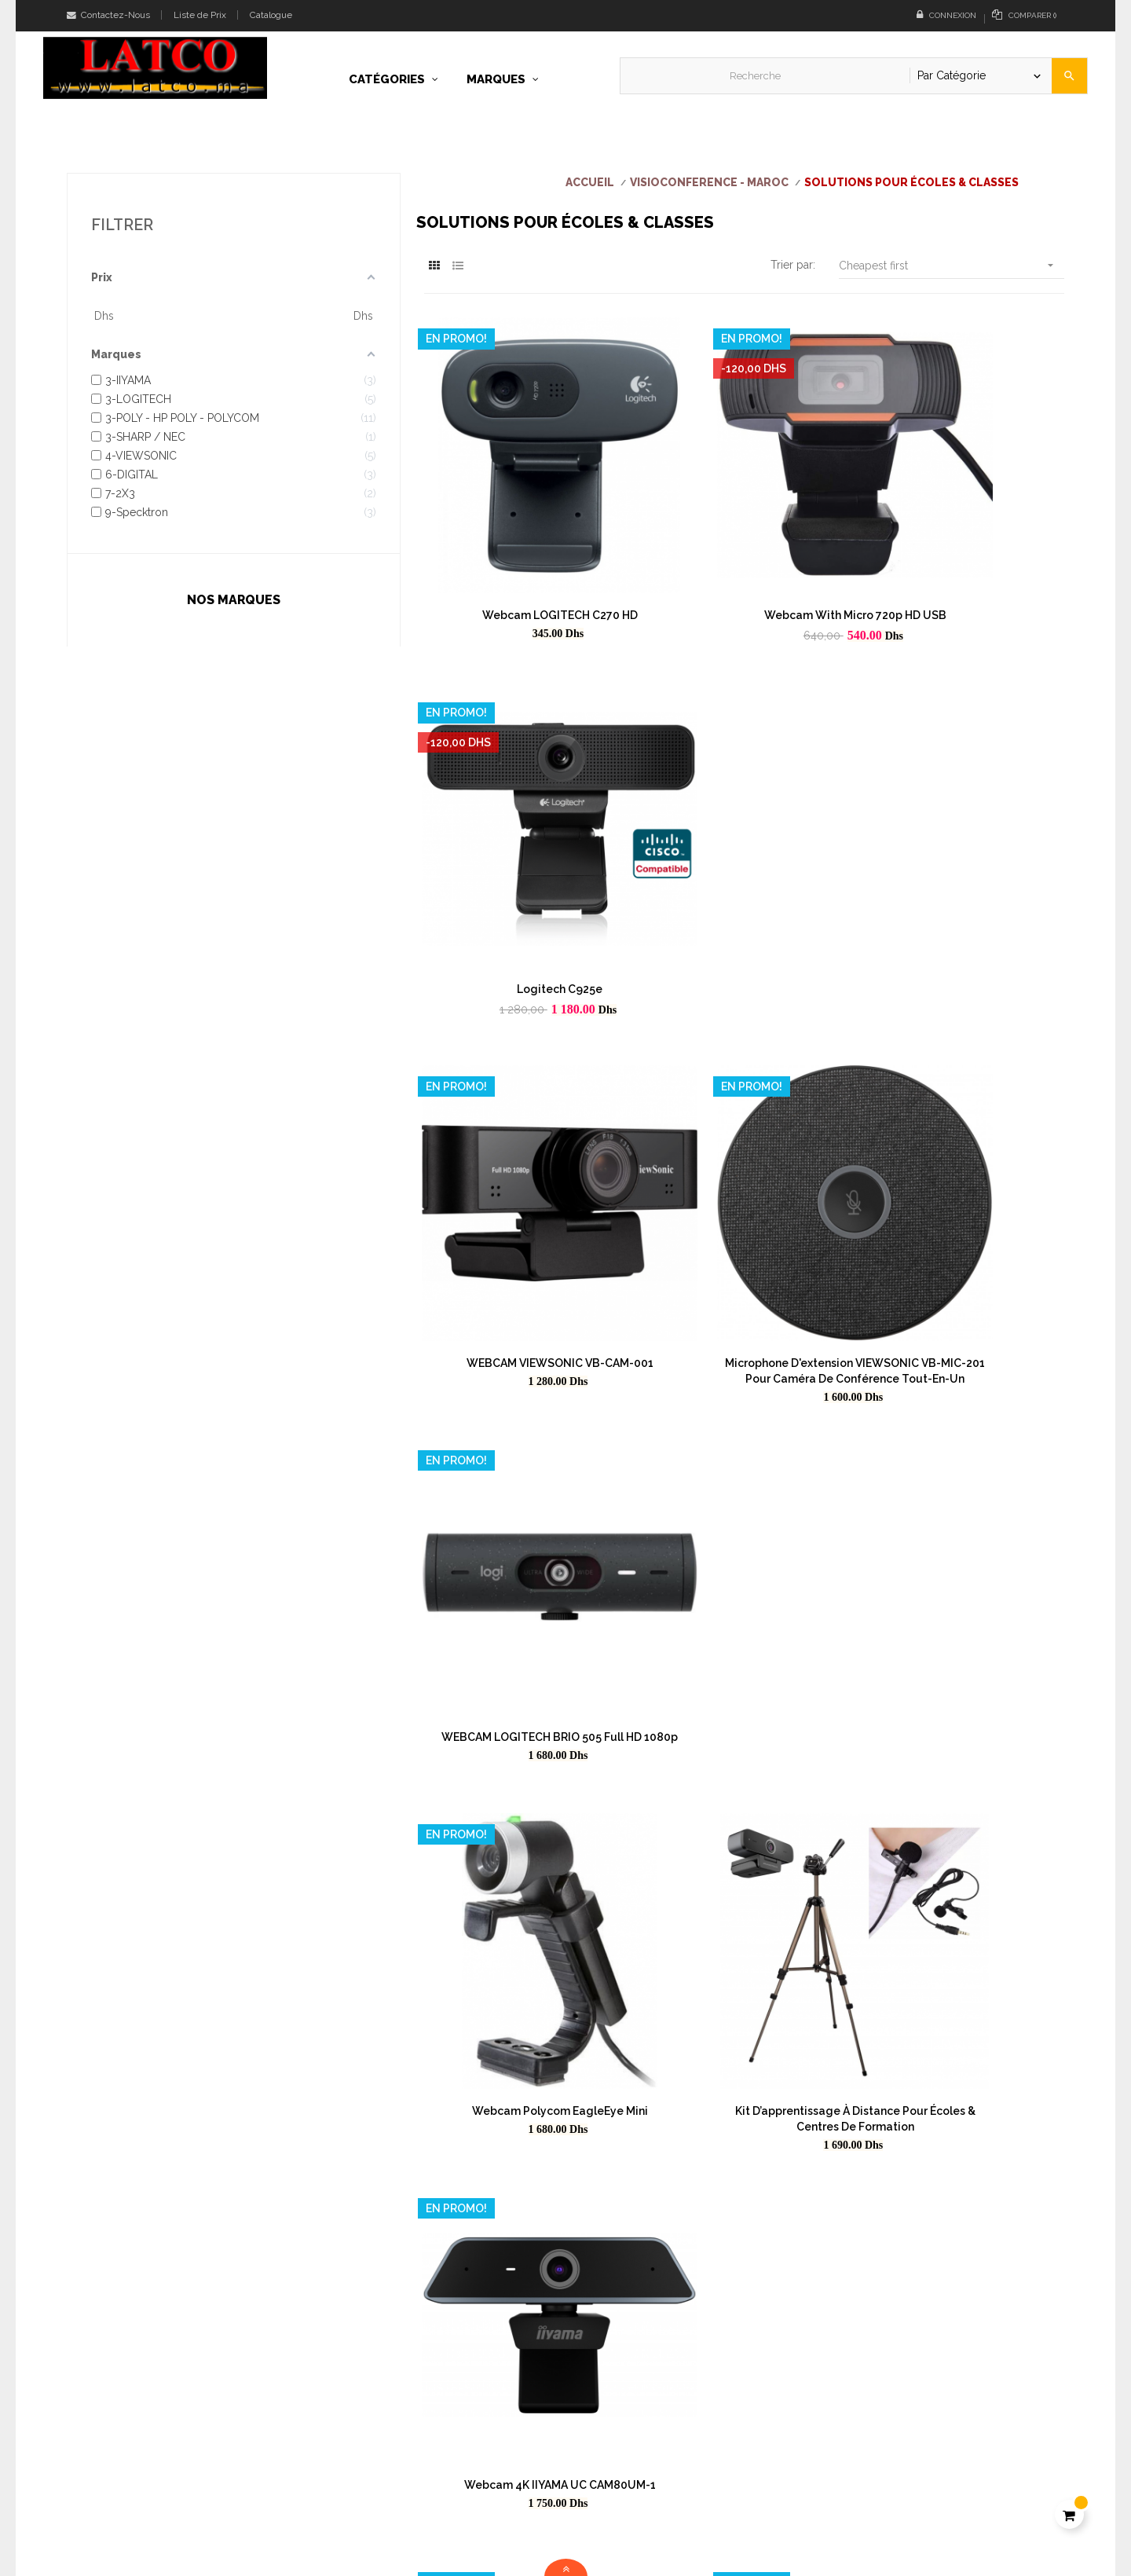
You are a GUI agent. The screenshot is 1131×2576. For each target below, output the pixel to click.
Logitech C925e (965, 537)
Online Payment (873, 2455)
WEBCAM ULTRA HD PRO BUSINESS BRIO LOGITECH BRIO (523, 1433)
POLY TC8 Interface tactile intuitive (744, 1657)
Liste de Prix (200, 14)
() (1024, 14)
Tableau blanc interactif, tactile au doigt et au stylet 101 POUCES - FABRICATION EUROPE (965, 1904)
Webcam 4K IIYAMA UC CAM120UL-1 (744, 1425)
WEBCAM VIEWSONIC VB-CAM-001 (523, 832)
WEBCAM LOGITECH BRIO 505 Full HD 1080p (965, 840)
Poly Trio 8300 (966, 1540)
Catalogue (271, 14)
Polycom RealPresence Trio (523, 2119)
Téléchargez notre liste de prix (654, 2496)
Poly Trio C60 (965, 2004)
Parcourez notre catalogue (644, 2522)
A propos (856, 2401)
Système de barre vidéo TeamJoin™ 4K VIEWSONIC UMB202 (522, 2012)
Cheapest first (951, 265)
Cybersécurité (868, 2508)
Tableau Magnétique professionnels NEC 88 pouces (522, 1548)
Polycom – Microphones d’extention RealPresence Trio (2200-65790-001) (744, 1548)
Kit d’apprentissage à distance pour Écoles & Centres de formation (744, 1137)
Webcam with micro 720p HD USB (744, 537)
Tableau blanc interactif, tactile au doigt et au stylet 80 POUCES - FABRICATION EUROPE (522, 1904)
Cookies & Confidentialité (897, 2481)
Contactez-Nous (108, 14)
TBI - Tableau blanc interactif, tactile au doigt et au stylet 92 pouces (965, 1788)
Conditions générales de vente (910, 2428)
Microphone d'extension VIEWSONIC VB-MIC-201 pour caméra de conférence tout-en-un (744, 848)
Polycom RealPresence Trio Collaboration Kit (965, 2127)
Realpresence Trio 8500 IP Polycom (744, 2004)
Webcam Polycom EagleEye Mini (523, 1129)
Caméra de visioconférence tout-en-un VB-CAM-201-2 (744, 2127)
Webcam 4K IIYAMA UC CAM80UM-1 (965, 1129)
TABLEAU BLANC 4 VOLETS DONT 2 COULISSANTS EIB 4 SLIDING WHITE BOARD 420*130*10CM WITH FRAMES (744, 1788)
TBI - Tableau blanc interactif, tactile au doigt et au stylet (965, 1665)
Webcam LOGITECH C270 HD (523, 537)
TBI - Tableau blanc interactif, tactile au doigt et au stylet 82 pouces (522, 1673)
